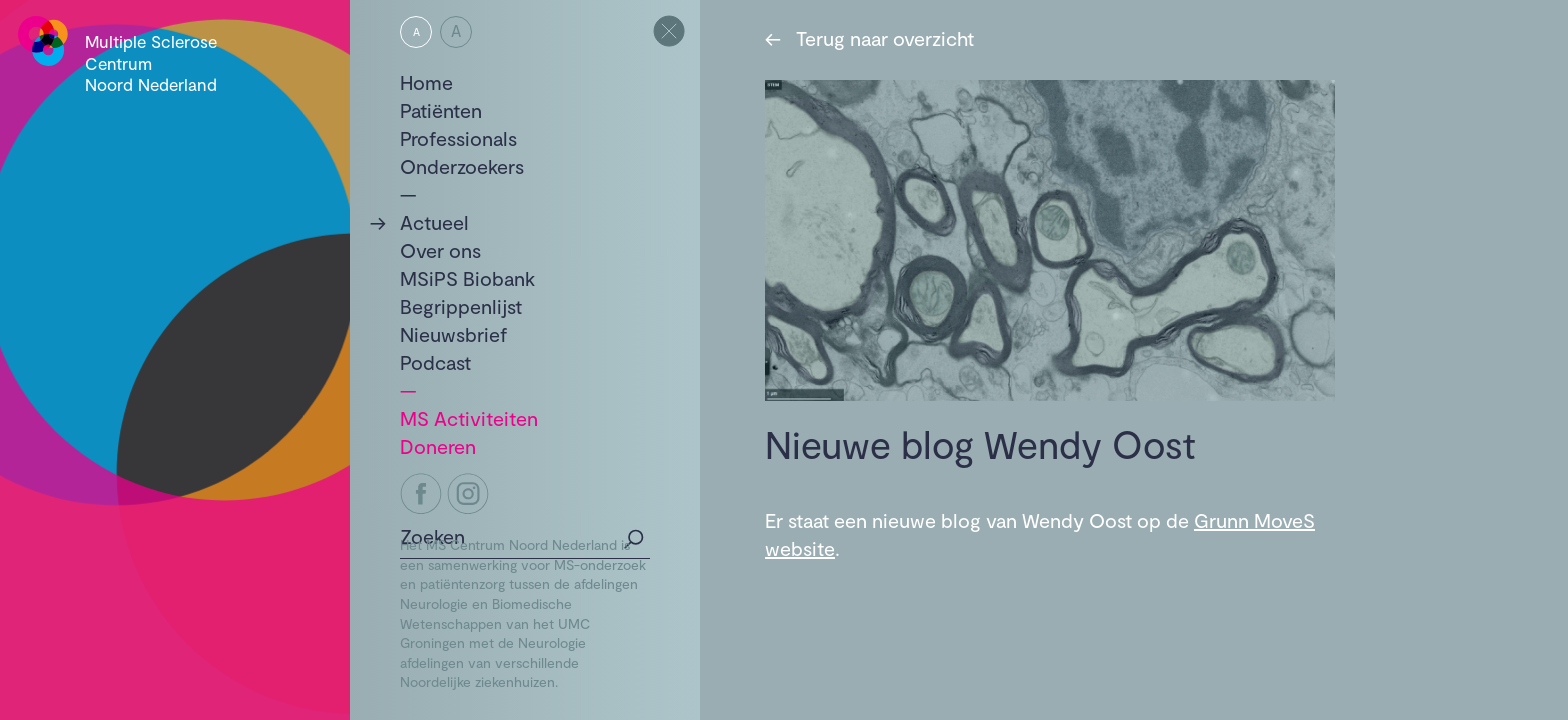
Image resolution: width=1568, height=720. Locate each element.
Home (426, 82)
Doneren (438, 446)
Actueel (434, 222)
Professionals (458, 138)
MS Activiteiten (469, 418)
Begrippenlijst (461, 306)
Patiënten (441, 110)
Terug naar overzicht (869, 38)
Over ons (440, 250)
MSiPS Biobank (467, 278)
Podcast (435, 362)
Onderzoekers (462, 166)
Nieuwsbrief (454, 334)
